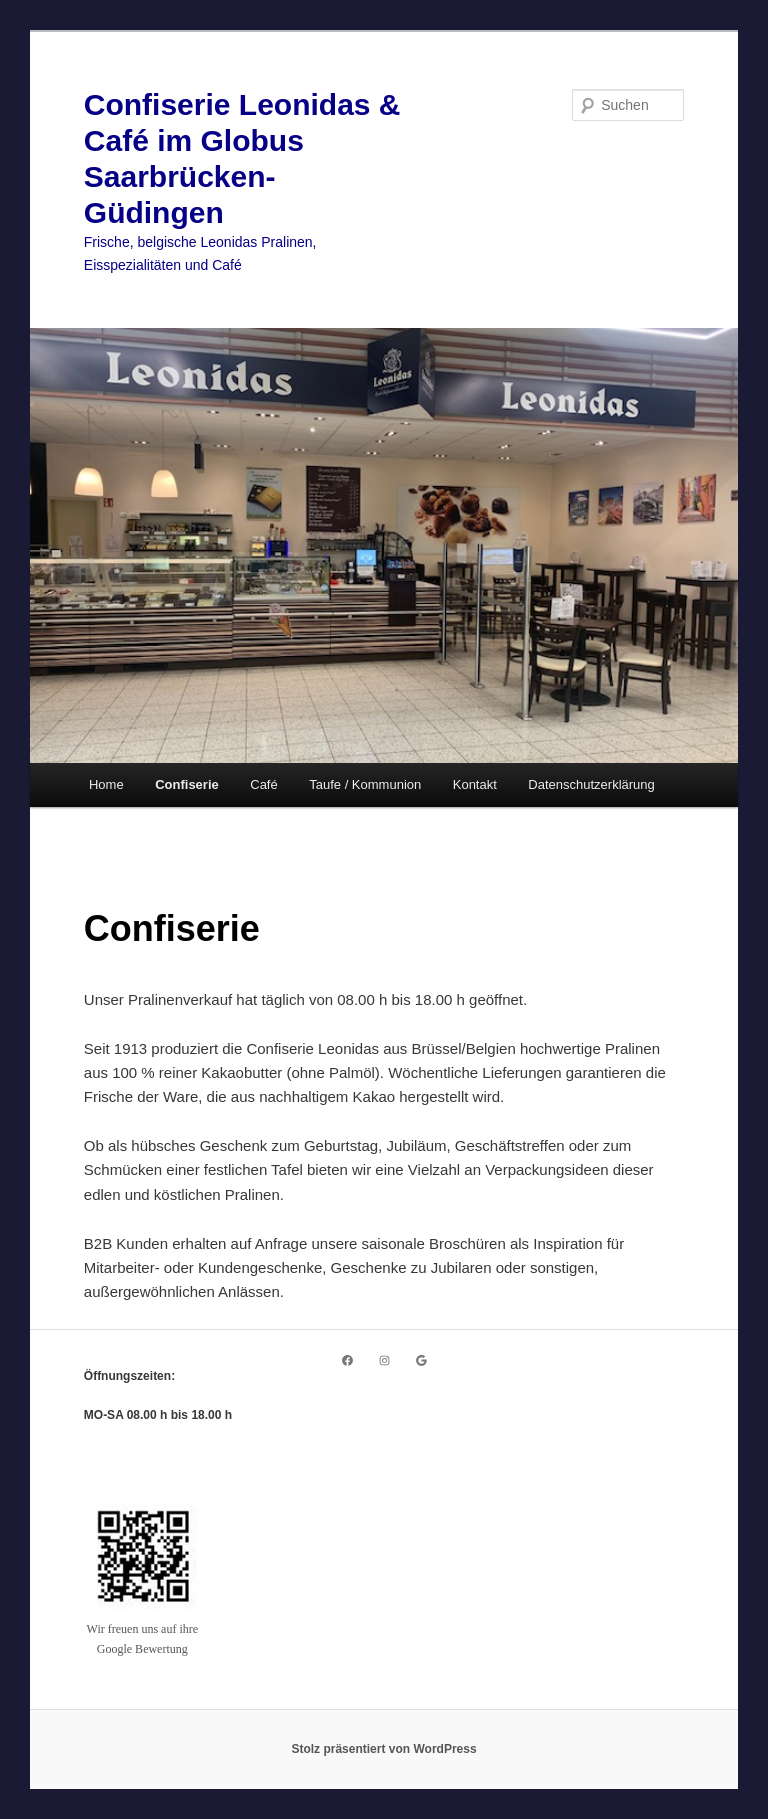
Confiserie (187, 784)
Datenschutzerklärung (591, 784)
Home (106, 784)
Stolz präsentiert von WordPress (383, 1749)
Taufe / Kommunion (365, 784)
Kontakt (475, 784)
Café (263, 784)
